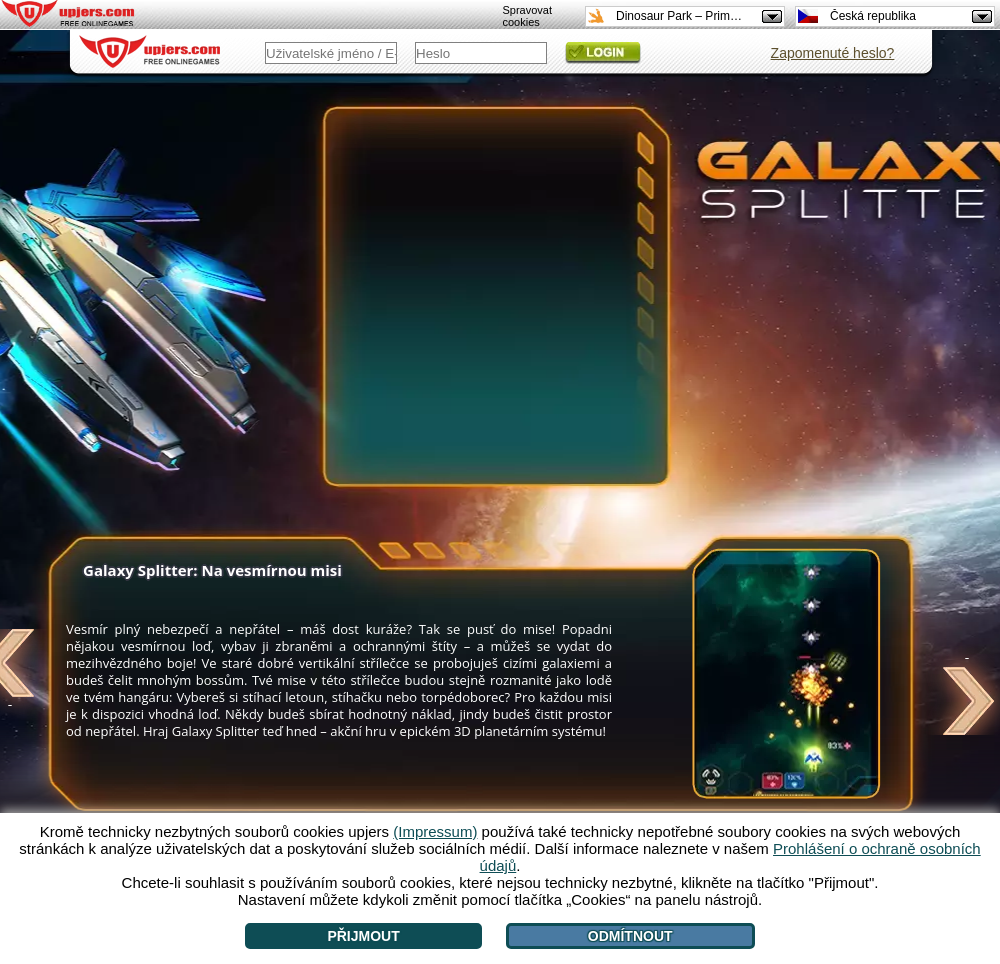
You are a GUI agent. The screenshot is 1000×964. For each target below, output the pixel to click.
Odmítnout (630, 936)
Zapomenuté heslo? (833, 53)
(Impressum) (435, 831)
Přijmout (363, 936)
